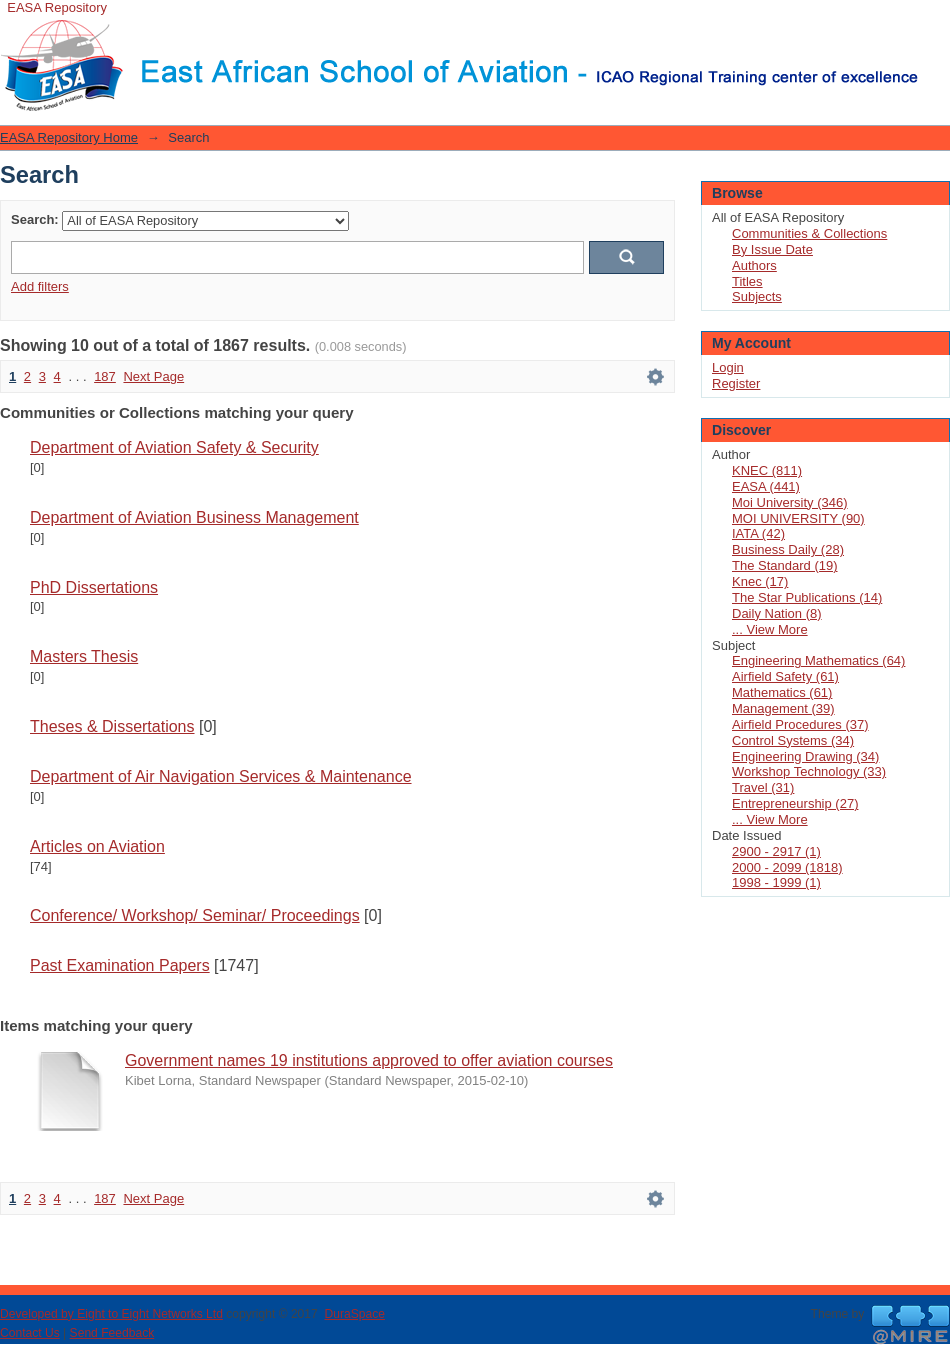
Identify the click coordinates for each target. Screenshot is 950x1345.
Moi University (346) (790, 502)
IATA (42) (758, 533)
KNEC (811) (767, 470)
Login (934, 24)
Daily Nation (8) (777, 613)
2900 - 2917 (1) (776, 851)
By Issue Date (772, 249)
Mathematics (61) (782, 692)
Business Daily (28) (788, 549)
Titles (747, 281)
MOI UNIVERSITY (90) (798, 518)
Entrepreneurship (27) (795, 803)
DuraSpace (354, 1314)
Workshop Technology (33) (809, 771)
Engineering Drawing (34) (805, 756)
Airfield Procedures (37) (800, 724)
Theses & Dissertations (112, 726)
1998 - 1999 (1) (776, 882)
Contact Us (30, 1333)
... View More (770, 629)
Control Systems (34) (793, 740)
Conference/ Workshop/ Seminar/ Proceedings (195, 915)
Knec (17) (760, 581)
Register (736, 383)
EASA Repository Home (69, 137)
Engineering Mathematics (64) (818, 660)
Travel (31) (763, 787)
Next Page (153, 376)
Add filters (40, 286)
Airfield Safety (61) (785, 676)
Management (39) (783, 708)
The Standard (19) (785, 565)
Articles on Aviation (97, 846)
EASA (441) (766, 486)
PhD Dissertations (94, 587)
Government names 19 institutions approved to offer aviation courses (369, 1060)
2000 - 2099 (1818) (787, 867)
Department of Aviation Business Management (194, 517)
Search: (35, 219)
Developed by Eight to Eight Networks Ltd (111, 1314)
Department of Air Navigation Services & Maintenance (221, 776)
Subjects (757, 296)
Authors (754, 265)
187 (105, 376)
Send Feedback (112, 1333)
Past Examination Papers (120, 965)
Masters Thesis (84, 656)
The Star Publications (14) (807, 597)
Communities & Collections (809, 233)
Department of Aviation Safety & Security (174, 447)
